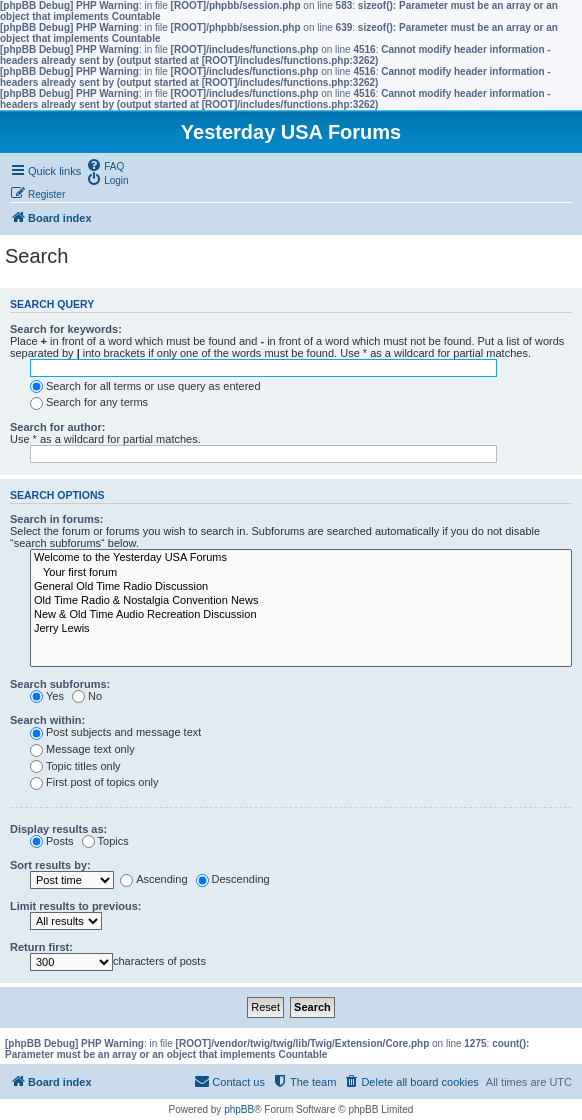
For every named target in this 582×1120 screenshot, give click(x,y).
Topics (105, 841)
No (87, 696)
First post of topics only (94, 782)
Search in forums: (57, 519)
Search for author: (57, 427)
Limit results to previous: (75, 906)
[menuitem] (105, 165)
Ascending (153, 879)
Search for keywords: (66, 329)
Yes (47, 696)
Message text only (82, 749)
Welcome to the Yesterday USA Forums (301, 558)
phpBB (239, 1109)
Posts (52, 841)
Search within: (47, 720)
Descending (233, 879)
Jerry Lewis (301, 629)
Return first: (41, 947)
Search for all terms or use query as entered (145, 386)
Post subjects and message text (115, 732)
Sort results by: (50, 865)
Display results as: (58, 829)
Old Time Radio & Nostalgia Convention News (301, 601)
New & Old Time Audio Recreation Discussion (301, 615)
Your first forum (301, 573)
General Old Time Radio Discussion (301, 587)
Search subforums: (60, 684)
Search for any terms (89, 402)
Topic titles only (75, 766)
